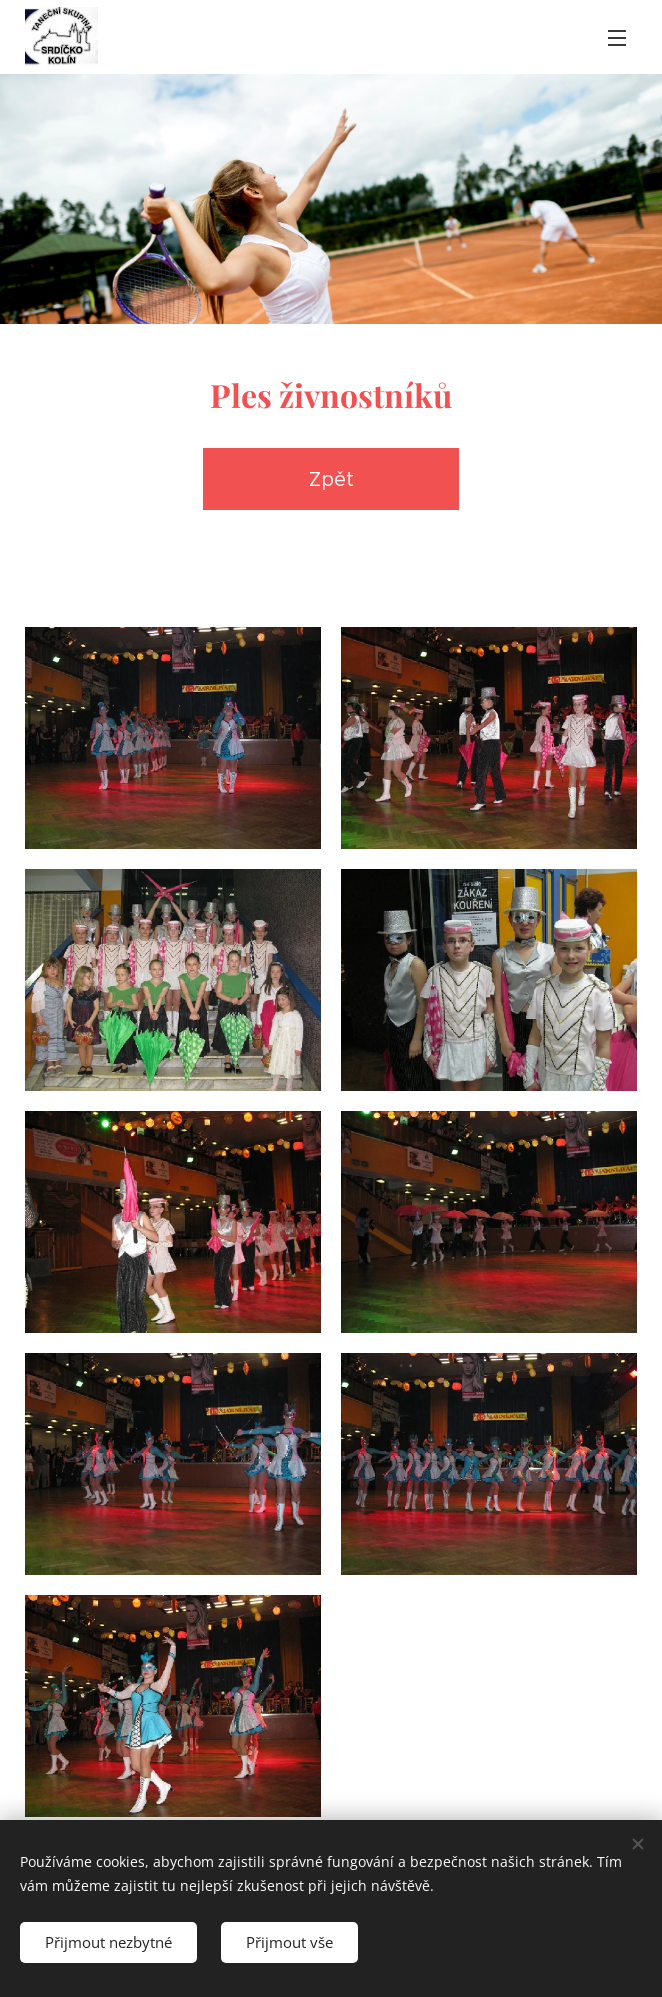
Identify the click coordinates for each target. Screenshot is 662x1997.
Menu (617, 38)
